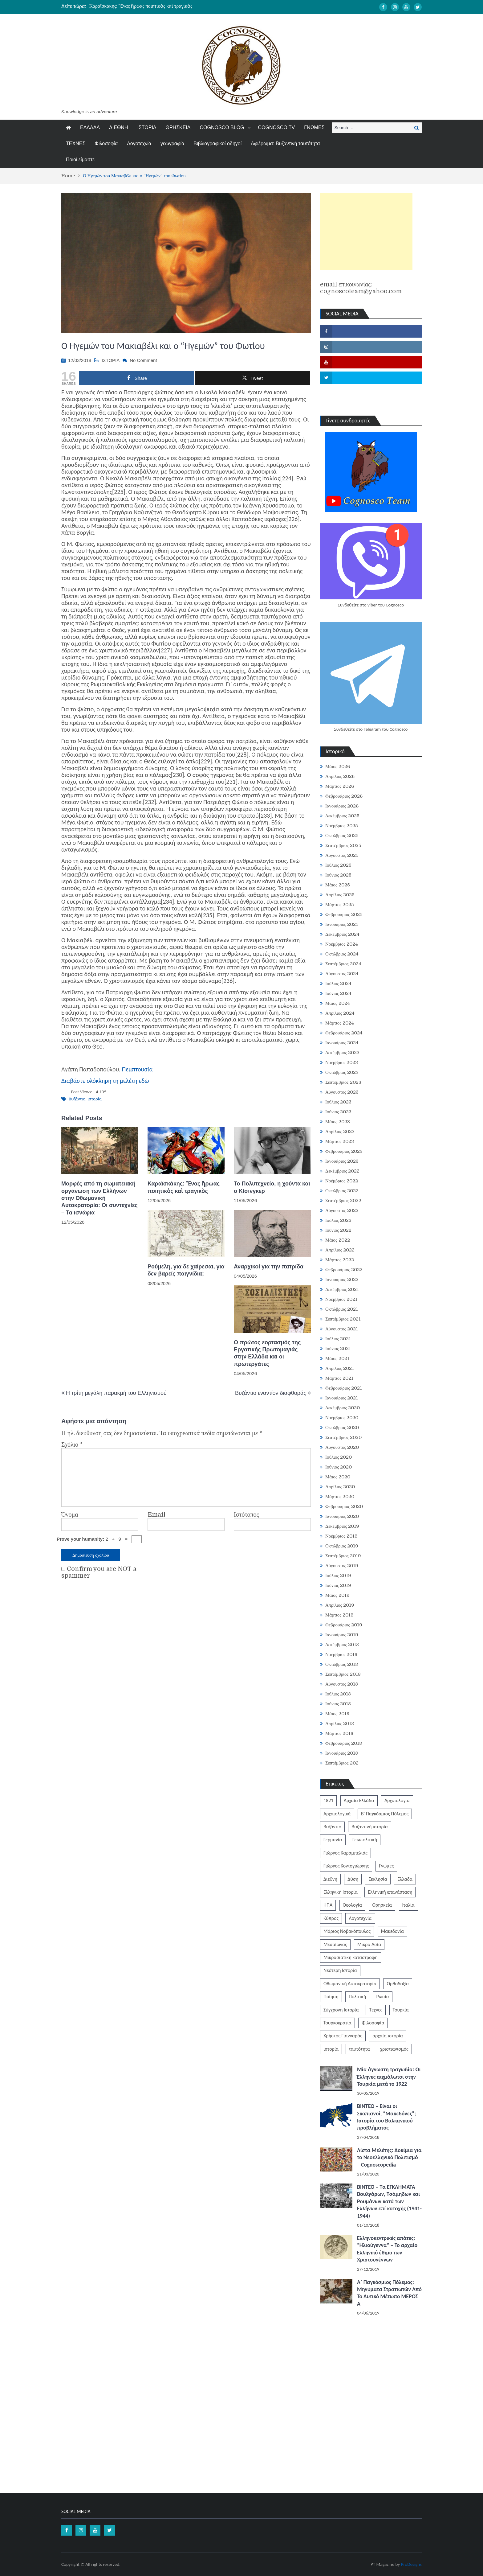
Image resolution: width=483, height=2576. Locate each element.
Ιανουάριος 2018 (341, 1753)
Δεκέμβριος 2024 (342, 934)
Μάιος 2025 (337, 885)
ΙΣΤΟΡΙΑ (146, 127)
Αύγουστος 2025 (342, 855)
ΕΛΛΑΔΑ (90, 127)
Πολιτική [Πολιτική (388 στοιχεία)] (357, 1996)
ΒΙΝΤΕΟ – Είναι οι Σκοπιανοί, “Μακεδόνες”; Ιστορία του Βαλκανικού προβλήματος (386, 2117)
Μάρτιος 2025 (339, 904)
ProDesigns (411, 2564)
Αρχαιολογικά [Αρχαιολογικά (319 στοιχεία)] (337, 1814)
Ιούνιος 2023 (338, 1112)
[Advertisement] (366, 231)
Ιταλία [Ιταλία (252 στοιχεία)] (408, 1905)
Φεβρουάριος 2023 (344, 1151)
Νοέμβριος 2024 (341, 944)
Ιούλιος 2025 (338, 865)
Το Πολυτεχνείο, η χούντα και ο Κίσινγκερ (272, 1187)
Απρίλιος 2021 (339, 1368)
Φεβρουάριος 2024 (344, 1033)
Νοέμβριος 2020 (341, 1417)
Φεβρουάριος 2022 (344, 1269)
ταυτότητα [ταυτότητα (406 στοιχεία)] (359, 2049)
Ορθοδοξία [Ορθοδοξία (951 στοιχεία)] (398, 1983)
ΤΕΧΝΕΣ (75, 143)
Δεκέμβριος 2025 (342, 816)
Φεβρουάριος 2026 (344, 796)
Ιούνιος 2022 (338, 1230)
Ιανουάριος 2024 (342, 1043)
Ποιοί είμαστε (80, 159)
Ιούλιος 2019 (338, 1575)
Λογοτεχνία (139, 143)
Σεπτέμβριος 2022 (343, 1200)
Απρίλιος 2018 (339, 1723)
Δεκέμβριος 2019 (342, 1526)
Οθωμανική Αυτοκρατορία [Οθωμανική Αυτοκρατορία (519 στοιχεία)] (349, 1983)
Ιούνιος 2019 (338, 1585)
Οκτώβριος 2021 (341, 1309)
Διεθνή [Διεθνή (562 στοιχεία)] (330, 1879)
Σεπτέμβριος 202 (342, 1763)
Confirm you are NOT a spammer (98, 1572)
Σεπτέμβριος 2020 (343, 1437)
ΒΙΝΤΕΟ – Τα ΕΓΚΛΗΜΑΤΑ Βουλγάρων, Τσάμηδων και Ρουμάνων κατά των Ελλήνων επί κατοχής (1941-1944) (389, 2201)
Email (156, 1514)
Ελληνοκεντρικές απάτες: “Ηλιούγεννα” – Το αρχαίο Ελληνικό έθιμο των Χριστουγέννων (387, 2249)
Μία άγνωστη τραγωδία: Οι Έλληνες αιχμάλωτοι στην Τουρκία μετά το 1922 (389, 2076)
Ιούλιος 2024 (338, 983)
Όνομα (69, 1514)
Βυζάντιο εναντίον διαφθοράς (270, 1393)
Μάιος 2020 (337, 1477)
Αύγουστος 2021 (341, 1329)
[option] (183, 6)
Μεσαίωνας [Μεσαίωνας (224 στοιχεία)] (335, 1944)
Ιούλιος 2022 (338, 1220)
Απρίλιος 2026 (340, 776)
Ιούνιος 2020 (338, 1467)
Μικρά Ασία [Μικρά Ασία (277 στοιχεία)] (369, 1944)
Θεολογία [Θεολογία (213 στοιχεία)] (352, 1905)
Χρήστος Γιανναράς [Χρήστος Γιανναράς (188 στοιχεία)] (342, 2036)
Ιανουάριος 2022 (342, 1279)
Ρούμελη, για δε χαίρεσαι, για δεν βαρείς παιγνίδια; (186, 1270)
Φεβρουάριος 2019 (343, 1625)
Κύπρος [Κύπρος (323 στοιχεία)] (331, 1918)
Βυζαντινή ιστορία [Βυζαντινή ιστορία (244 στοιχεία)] (369, 1827)
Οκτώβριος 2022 (342, 1191)
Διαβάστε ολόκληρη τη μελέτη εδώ (105, 1080)
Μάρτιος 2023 (339, 1141)
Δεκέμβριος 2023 (342, 1052)
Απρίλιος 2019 (340, 1605)
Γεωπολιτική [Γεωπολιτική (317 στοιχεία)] (364, 1840)
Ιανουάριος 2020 (342, 1516)
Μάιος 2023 (337, 1121)
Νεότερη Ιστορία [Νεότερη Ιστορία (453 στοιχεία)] (340, 1970)
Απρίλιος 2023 (340, 1131)
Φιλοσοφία (106, 143)
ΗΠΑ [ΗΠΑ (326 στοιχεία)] (327, 1905)
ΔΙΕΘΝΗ (118, 127)
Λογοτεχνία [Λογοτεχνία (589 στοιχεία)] (360, 1918)
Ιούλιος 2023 (338, 1102)
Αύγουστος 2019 (341, 1565)
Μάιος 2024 (337, 1003)
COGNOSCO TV (276, 127)
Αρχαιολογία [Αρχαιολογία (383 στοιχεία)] (397, 1800)
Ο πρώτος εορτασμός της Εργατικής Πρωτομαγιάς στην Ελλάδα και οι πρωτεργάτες (267, 1353)
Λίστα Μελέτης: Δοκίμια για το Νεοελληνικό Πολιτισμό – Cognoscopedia (389, 2157)
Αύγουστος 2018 (341, 1684)
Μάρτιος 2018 (339, 1733)
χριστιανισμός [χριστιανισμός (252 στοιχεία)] (394, 2049)
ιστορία (94, 1099)
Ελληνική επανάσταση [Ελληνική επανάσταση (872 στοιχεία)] (390, 1892)
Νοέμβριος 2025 (341, 825)
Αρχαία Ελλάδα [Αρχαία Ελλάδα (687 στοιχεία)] (359, 1800)
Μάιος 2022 (337, 1240)
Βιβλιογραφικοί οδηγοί (217, 143)
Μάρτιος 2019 (339, 1615)
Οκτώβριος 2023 (342, 1072)
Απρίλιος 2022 (340, 1250)
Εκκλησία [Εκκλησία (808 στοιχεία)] (377, 1879)
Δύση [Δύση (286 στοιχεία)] (352, 1879)
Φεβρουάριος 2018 (343, 1743)
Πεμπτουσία (137, 1069)
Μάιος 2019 (337, 1595)
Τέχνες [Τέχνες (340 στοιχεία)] (375, 2010)
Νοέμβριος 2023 (341, 1062)
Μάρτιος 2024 (339, 1023)
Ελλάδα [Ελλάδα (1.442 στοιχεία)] (404, 1879)
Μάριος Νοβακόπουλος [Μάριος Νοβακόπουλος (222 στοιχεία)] (347, 1931)
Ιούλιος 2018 (338, 1694)
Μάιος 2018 (337, 1713)
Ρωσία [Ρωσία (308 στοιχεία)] (382, 1996)
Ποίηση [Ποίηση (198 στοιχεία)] (331, 1996)
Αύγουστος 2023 (342, 1092)
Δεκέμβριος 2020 (342, 1408)
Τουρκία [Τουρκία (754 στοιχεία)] (401, 2010)
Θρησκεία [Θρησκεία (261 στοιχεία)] (382, 1905)
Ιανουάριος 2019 (341, 1634)
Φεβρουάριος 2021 (343, 1388)
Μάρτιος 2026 (339, 786)
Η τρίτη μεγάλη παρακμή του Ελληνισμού (116, 1393)
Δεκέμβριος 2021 (342, 1289)
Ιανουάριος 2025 (342, 924)
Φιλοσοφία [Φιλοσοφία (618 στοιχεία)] (373, 2023)
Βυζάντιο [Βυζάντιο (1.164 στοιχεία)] (332, 1827)
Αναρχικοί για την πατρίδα (268, 1266)
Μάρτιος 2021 (339, 1378)
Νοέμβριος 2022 (341, 1181)
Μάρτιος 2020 (339, 1496)
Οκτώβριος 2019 (341, 1546)
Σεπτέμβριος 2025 (343, 845)
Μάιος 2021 (337, 1358)
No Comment (143, 360)
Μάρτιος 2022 (339, 1260)
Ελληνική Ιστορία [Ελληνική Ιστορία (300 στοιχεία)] (340, 1892)
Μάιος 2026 (337, 766)
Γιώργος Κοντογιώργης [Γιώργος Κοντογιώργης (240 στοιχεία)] (346, 1866)
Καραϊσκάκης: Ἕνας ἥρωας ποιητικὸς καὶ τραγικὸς (141, 6)
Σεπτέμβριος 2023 (343, 1082)
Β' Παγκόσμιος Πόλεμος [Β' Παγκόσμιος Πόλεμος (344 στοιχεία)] (384, 1814)
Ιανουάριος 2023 (342, 1161)
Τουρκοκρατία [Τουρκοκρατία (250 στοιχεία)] (337, 2023)
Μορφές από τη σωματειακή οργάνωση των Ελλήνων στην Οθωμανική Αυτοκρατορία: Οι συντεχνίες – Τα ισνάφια (99, 1198)
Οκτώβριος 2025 (342, 835)
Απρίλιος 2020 (340, 1486)
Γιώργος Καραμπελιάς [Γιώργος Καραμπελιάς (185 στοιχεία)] (345, 1853)
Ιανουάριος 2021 (341, 1398)
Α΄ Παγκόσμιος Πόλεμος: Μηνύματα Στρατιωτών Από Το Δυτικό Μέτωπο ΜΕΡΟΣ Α (389, 2293)
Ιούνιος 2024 (338, 993)
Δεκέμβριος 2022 (342, 1171)
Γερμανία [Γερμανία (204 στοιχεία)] (332, 1840)
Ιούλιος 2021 (338, 1338)
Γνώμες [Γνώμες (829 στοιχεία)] (386, 1866)
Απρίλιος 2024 (340, 1013)
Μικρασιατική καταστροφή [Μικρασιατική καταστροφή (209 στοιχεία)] (350, 1957)
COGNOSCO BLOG (222, 127)
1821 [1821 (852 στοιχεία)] (328, 1800)
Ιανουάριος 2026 (342, 806)
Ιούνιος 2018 (338, 1704)
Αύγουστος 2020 (342, 1447)
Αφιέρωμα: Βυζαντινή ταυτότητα (285, 143)
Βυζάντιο (77, 1099)
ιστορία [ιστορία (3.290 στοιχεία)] (331, 2049)
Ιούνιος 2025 (338, 875)
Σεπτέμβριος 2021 (343, 1319)
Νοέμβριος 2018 (341, 1654)
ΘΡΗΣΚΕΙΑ (178, 127)
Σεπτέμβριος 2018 (343, 1674)
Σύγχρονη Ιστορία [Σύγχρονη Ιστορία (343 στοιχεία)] (341, 2010)
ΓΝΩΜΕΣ (314, 127)
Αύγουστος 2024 (342, 973)
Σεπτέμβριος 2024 (343, 964)
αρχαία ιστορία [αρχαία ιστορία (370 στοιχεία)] (387, 2036)
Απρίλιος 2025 (340, 895)
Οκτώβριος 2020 (342, 1427)
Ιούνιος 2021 (338, 1348)
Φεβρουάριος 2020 (344, 1506)
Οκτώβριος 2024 (342, 954)
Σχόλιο (72, 1444)
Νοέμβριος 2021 (341, 1299)
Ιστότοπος (246, 1514)
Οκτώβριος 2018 (341, 1664)
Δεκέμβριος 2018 (342, 1644)
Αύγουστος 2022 (342, 1210)
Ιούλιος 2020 (338, 1457)
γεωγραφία (172, 143)
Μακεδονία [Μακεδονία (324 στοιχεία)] (392, 1931)
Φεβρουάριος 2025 (344, 914)
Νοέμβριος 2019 (341, 1536)
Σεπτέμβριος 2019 (343, 1556)
